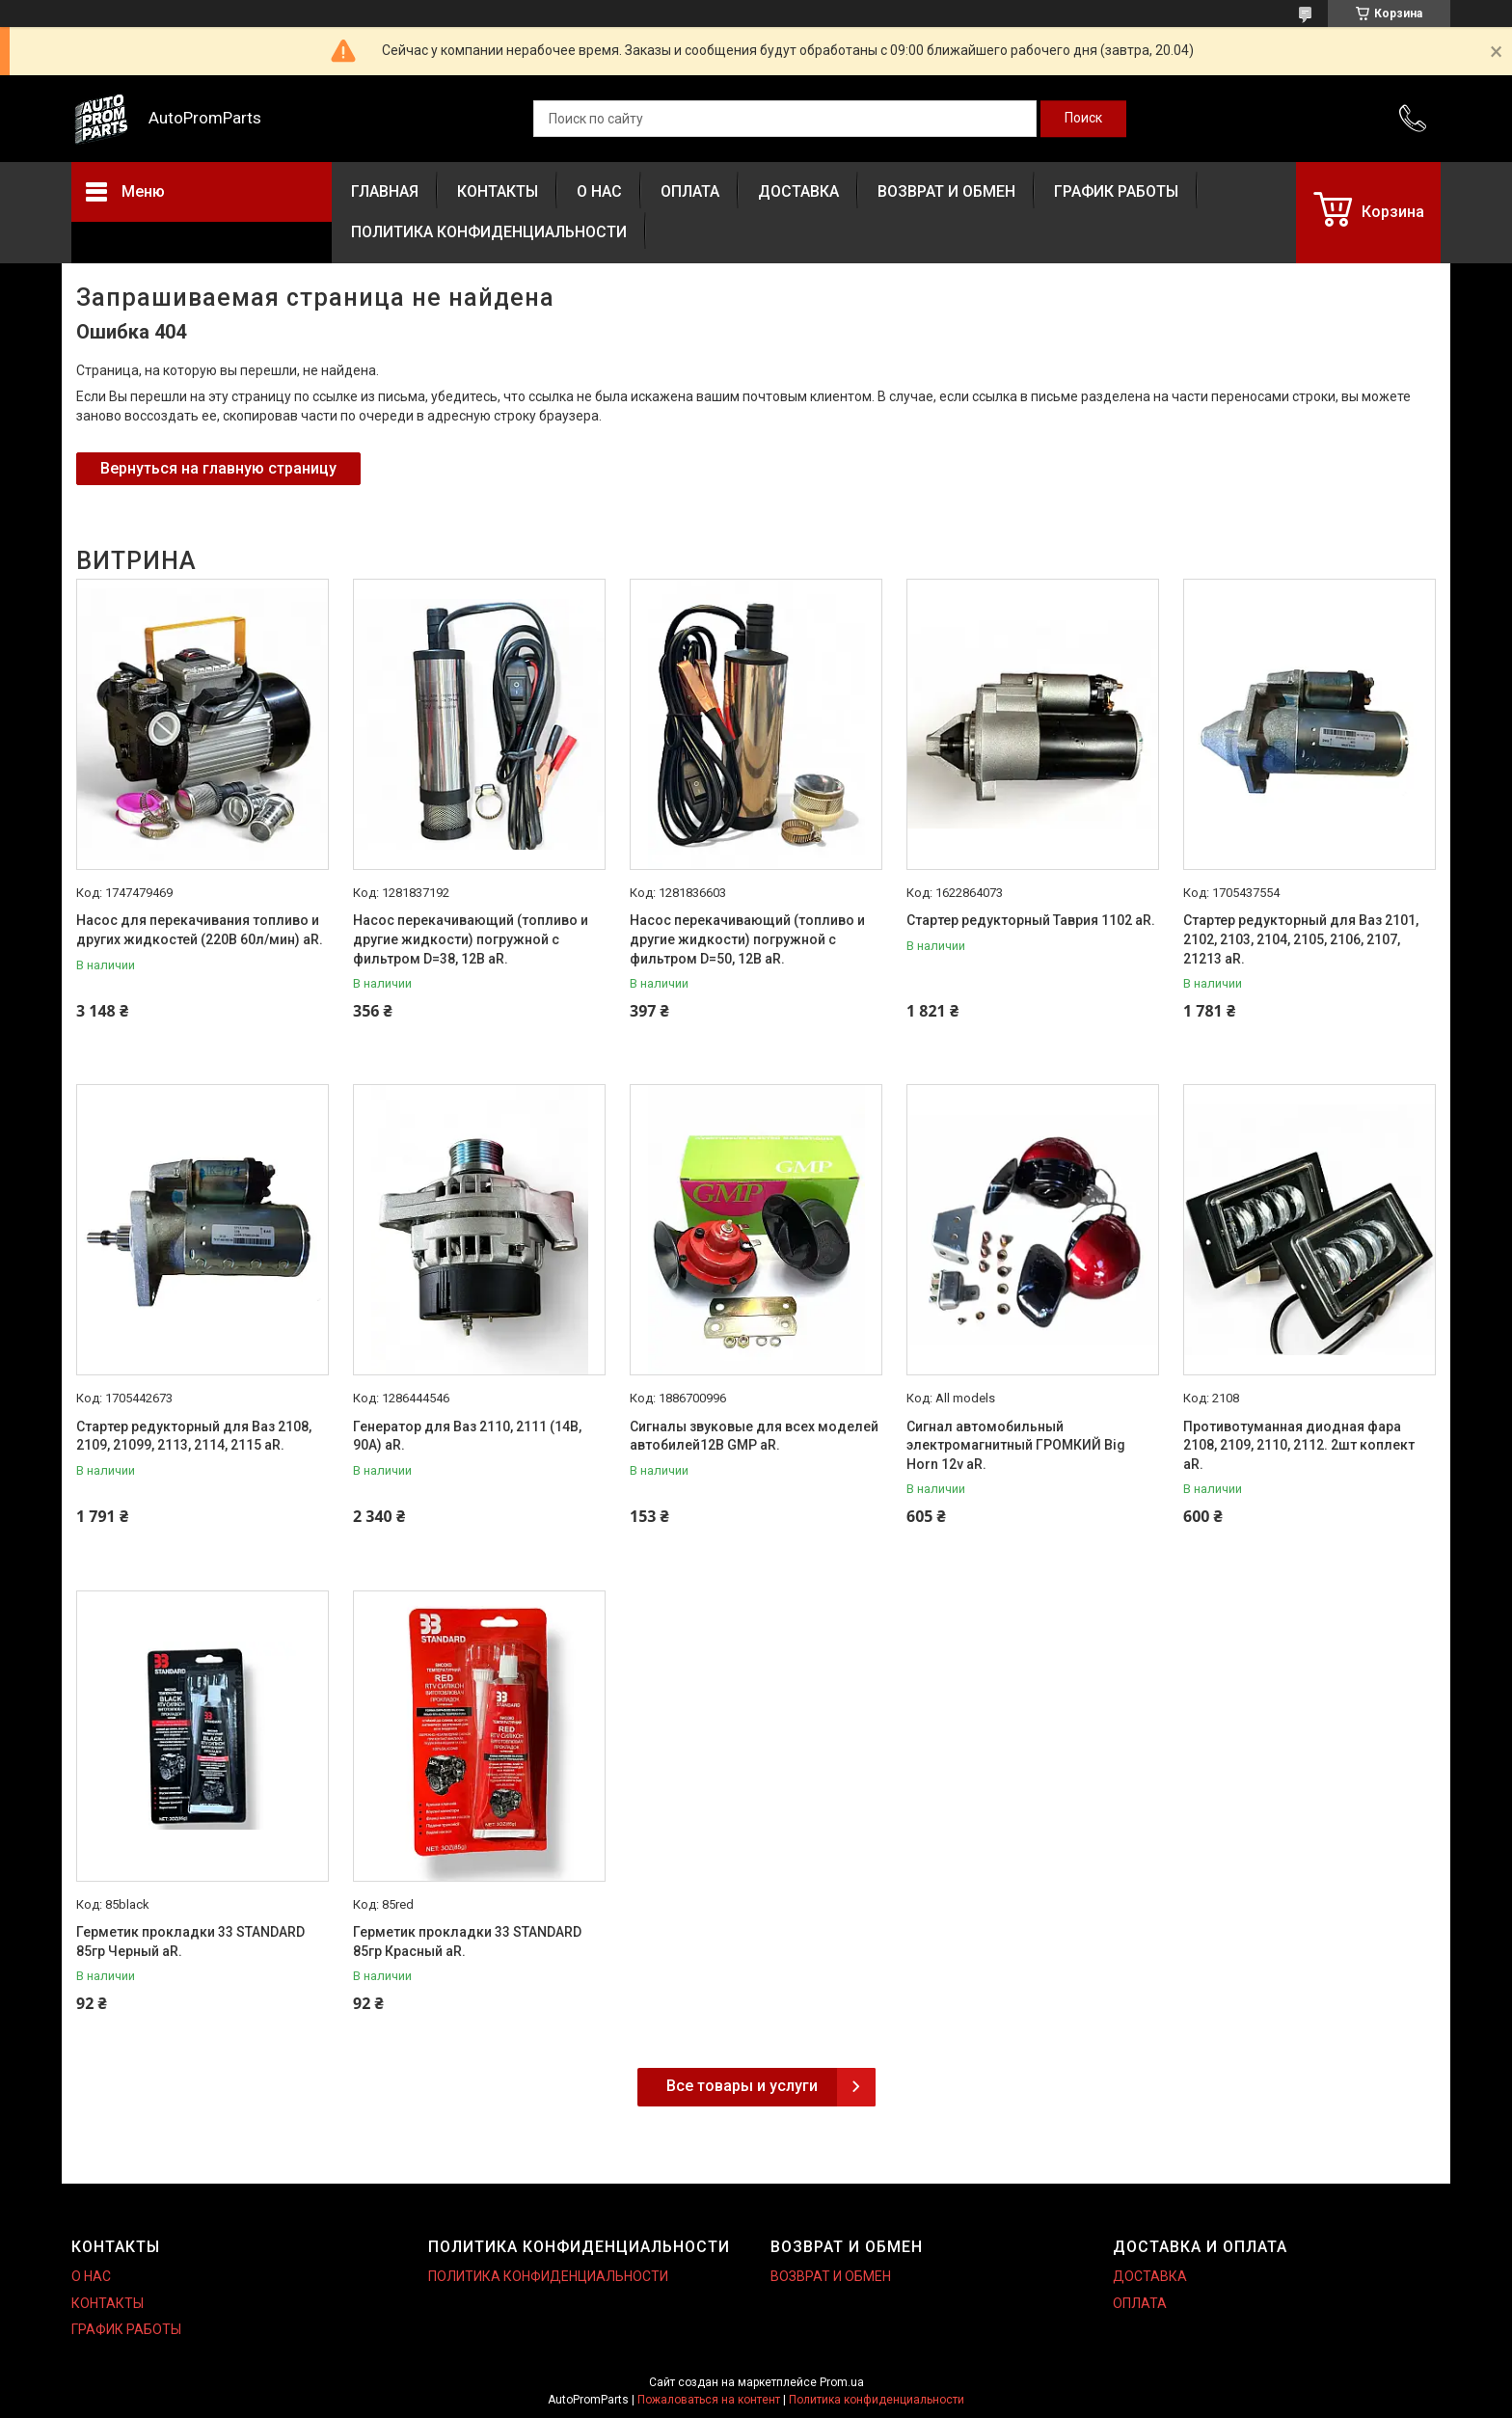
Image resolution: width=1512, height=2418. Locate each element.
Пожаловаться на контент (708, 2399)
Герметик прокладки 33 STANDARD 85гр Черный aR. (190, 1941)
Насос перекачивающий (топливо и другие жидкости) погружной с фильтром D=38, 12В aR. (470, 938)
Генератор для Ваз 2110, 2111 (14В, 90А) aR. (467, 1436)
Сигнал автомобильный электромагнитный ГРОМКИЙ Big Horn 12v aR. (1015, 1445)
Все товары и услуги (742, 2086)
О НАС (599, 191)
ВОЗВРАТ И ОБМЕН (946, 191)
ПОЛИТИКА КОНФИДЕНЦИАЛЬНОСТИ (489, 232)
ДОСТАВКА (798, 191)
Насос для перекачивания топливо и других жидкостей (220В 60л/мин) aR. (199, 929)
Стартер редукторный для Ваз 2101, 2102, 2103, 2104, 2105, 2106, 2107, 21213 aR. (1300, 938)
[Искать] (1083, 118)
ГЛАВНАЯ (384, 191)
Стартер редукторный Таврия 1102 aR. (1030, 920)
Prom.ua (842, 2382)
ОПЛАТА (690, 191)
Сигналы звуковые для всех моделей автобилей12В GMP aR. (754, 1436)
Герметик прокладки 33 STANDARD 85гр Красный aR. (467, 1941)
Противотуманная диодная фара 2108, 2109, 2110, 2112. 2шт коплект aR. (1299, 1445)
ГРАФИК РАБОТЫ (1116, 191)
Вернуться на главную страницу (218, 468)
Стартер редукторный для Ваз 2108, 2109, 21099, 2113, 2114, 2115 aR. (193, 1436)
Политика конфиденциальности (876, 2399)
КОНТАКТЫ (497, 191)
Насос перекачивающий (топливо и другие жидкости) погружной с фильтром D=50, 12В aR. (747, 938)
